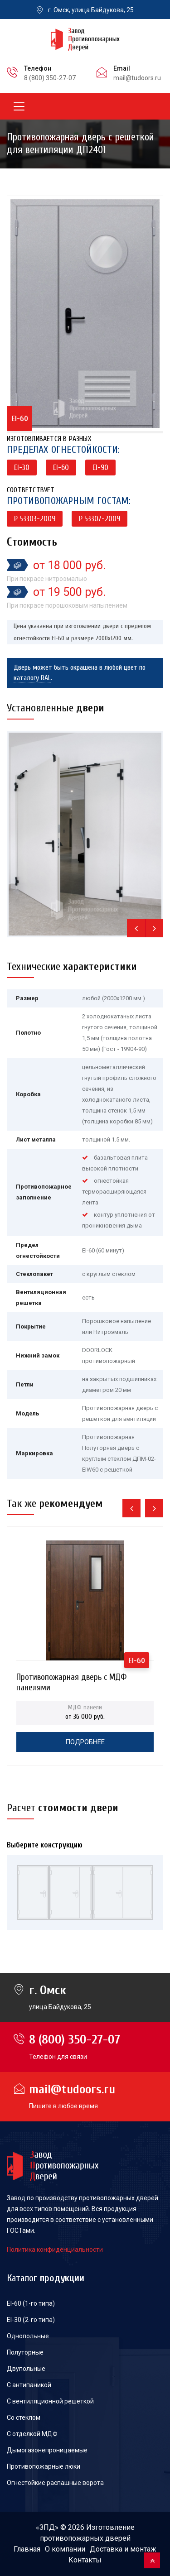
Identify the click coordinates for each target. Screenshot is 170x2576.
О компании (65, 2549)
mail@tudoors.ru (137, 78)
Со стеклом (23, 2417)
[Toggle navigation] (19, 106)
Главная (27, 2549)
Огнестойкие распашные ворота (55, 2482)
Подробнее (85, 1742)
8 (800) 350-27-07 (50, 78)
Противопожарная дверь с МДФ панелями (71, 1679)
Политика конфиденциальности (55, 2249)
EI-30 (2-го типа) (31, 2319)
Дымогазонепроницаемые (47, 2450)
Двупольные (26, 2368)
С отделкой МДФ (32, 2433)
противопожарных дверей (85, 2538)
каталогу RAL (32, 678)
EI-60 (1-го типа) (31, 2303)
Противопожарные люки (43, 2466)
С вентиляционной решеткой (50, 2401)
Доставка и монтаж (123, 2549)
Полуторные (25, 2352)
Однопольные (28, 2336)
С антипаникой (29, 2385)
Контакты (85, 2560)
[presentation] (136, 928)
